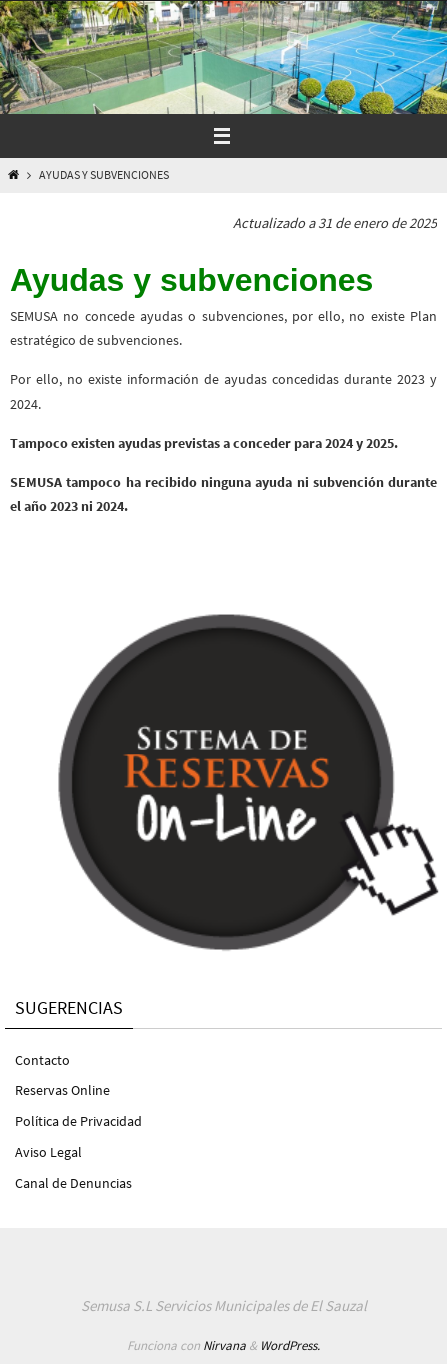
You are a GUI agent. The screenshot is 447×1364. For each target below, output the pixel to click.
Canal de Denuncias (73, 1183)
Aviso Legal (48, 1152)
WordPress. (290, 1345)
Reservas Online (62, 1090)
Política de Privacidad (78, 1121)
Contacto (42, 1060)
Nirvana (224, 1345)
